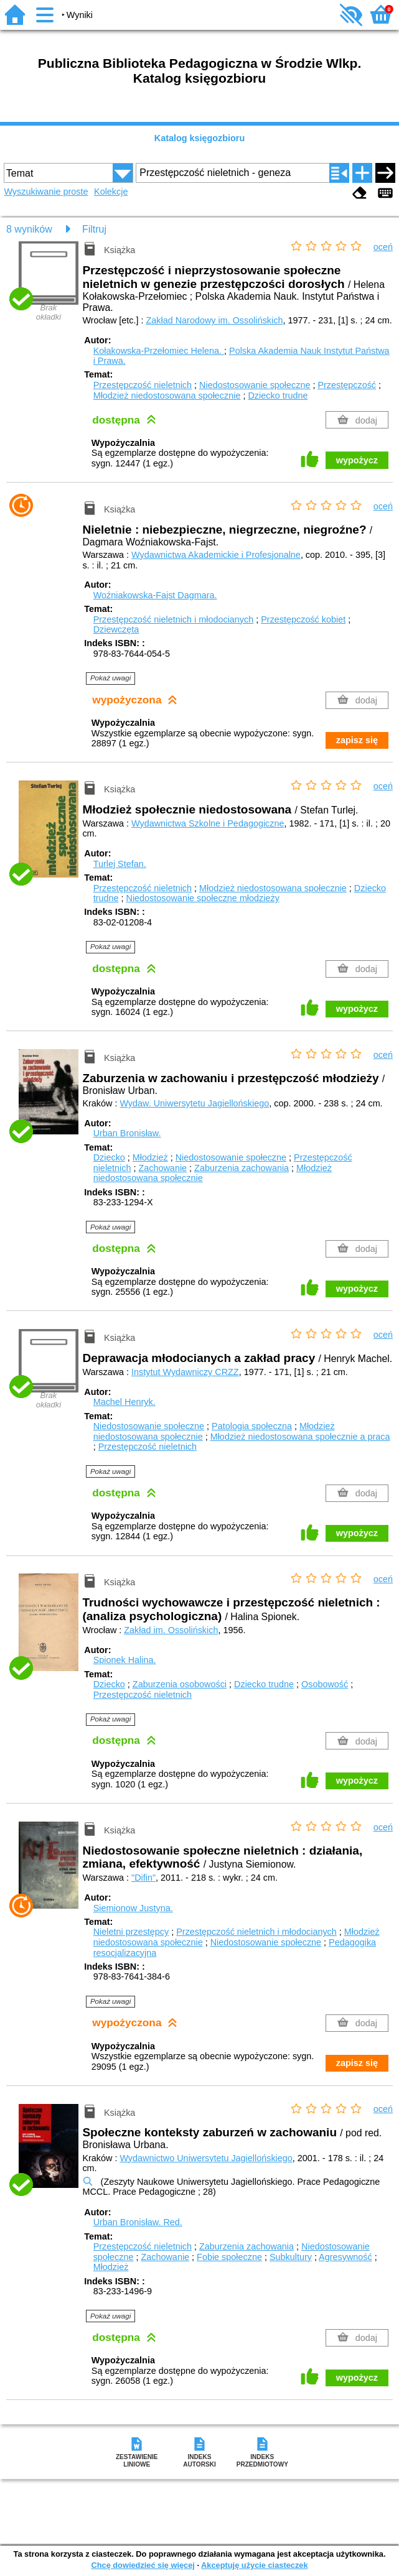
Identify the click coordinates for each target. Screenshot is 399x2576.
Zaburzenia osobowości (180, 1684)
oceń (383, 247)
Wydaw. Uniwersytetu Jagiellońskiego (194, 1103)
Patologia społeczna (252, 1426)
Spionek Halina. (124, 1660)
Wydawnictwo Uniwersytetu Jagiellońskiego (206, 2158)
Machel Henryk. (124, 1402)
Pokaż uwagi (110, 678)
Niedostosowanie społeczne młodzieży (202, 898)
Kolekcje (111, 192)
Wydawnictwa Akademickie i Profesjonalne (216, 555)
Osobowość (324, 1684)
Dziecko (109, 1157)
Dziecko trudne (277, 396)
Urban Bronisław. (127, 1133)
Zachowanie (162, 1168)
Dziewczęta (116, 629)
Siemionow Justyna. (133, 1908)
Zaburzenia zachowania (241, 1168)
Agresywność (345, 2257)
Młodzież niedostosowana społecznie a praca (300, 1437)
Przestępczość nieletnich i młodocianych (173, 619)
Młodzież (150, 1157)
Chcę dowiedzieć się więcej (142, 2565)
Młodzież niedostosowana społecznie (167, 396)
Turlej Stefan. (119, 864)
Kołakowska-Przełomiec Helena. (158, 351)
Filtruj (94, 229)
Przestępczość (346, 385)
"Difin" (143, 1878)
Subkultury (291, 2257)
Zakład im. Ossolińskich (171, 1630)
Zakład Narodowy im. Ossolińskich (214, 320)
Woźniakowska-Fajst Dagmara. (155, 595)
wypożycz (357, 460)
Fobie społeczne (229, 2257)
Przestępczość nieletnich (142, 385)
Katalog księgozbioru (199, 138)
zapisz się (357, 740)
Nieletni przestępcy (131, 1932)
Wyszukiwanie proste (46, 192)
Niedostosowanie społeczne (254, 385)
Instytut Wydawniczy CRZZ (185, 1372)
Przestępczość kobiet (303, 619)
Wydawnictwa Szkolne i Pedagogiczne (207, 823)
